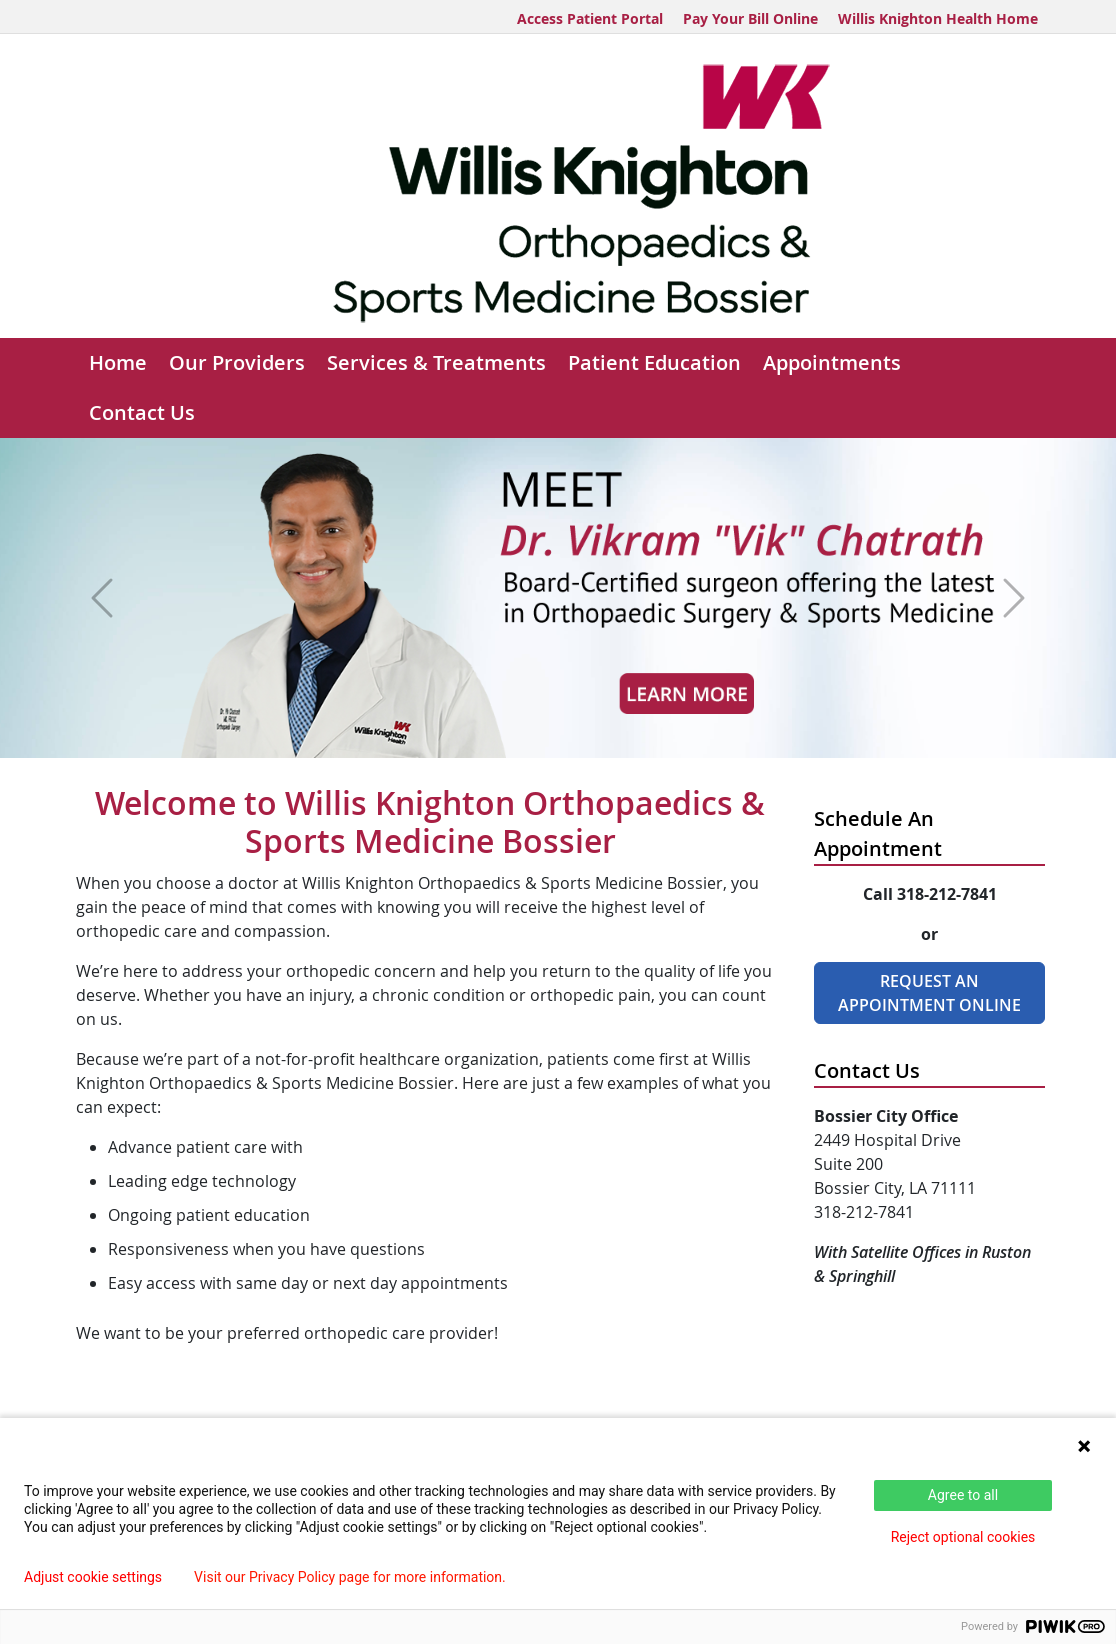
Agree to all (963, 1495)
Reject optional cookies (963, 1537)
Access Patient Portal (590, 18)
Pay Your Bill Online (750, 18)
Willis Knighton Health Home (938, 18)
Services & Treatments (436, 362)
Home (118, 362)
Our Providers (237, 362)
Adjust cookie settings (93, 1577)
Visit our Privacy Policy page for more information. (350, 1577)
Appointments (832, 362)
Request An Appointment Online (929, 993)
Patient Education (654, 362)
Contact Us (142, 412)
